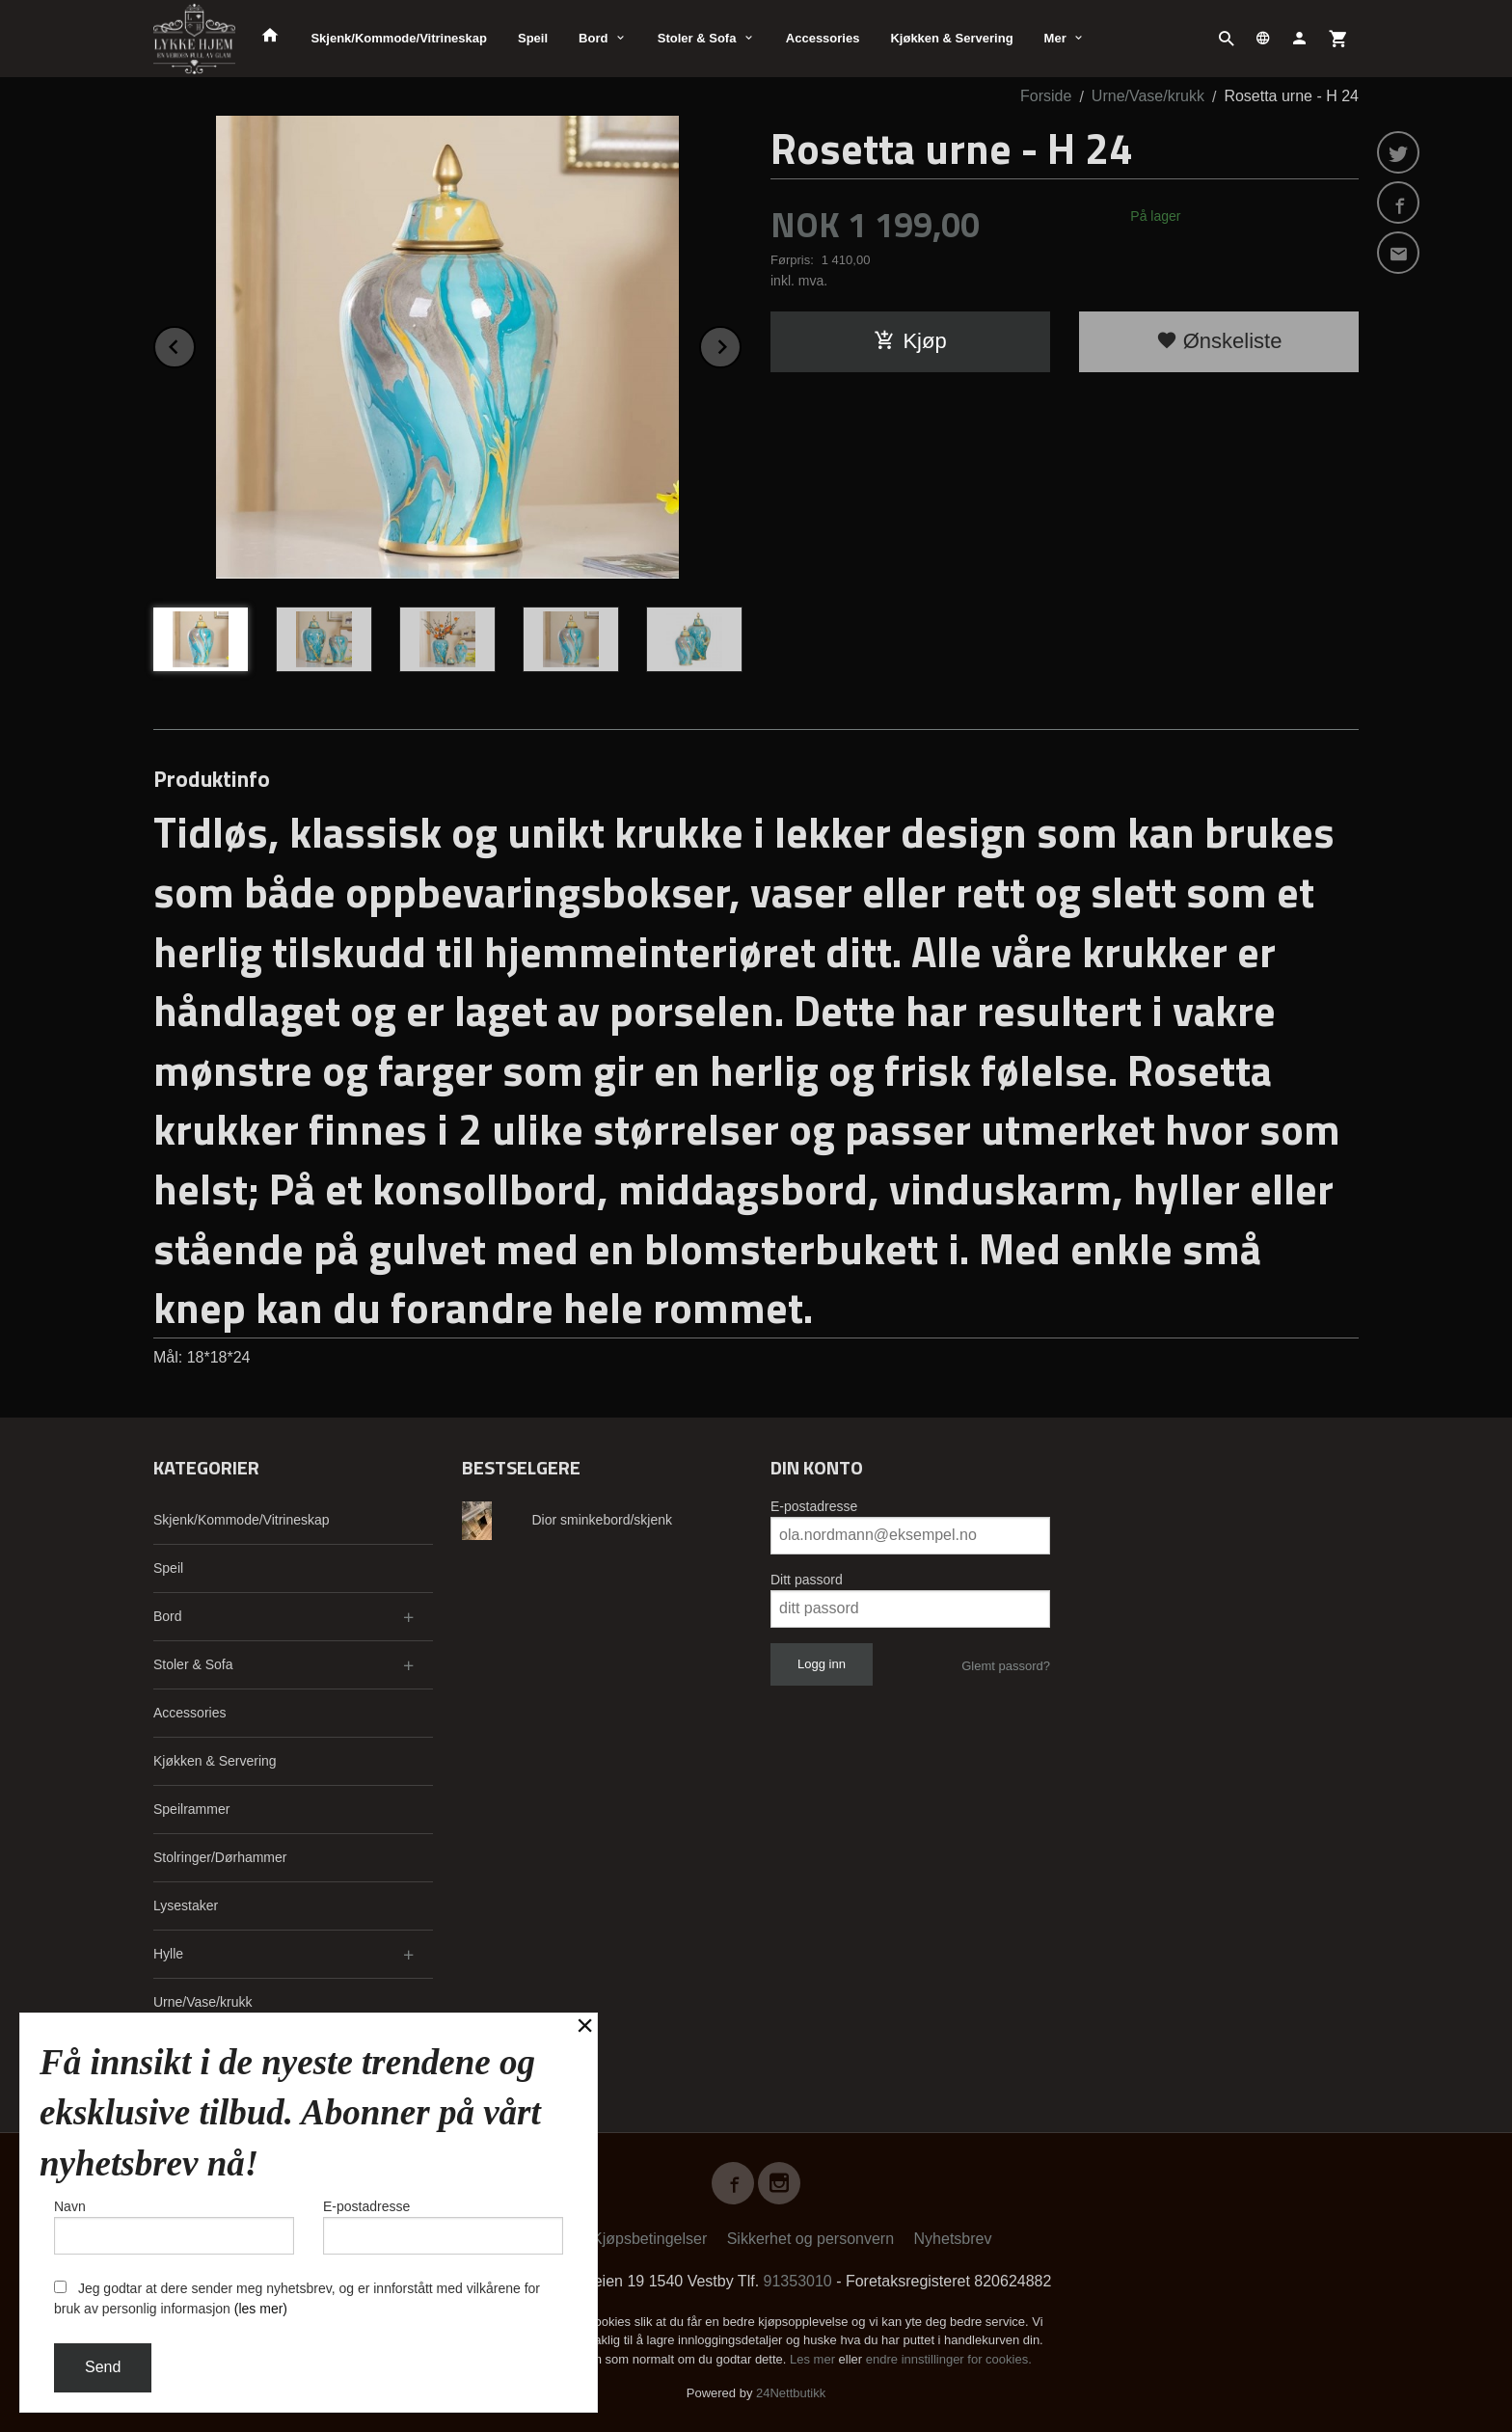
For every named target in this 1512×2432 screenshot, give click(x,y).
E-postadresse (813, 1506)
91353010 (798, 2281)
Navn (174, 2227)
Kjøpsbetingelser (649, 2238)
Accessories (823, 38)
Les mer (814, 2359)
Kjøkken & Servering (951, 38)
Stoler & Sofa (697, 38)
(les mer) (260, 2308)
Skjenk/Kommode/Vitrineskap (398, 38)
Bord (593, 38)
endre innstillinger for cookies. (949, 2359)
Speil (533, 38)
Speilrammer (191, 1809)
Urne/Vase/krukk (202, 2002)
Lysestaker (185, 1905)
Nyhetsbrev (953, 2238)
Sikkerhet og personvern (810, 2238)
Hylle (168, 1953)
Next (741, 344)
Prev (195, 344)
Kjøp (910, 341)
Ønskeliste (1219, 341)
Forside (1045, 96)
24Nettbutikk (790, 2393)
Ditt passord (806, 1579)
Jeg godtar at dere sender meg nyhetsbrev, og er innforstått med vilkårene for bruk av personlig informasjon (297, 2298)
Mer (1055, 38)
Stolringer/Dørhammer (219, 1857)
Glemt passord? (1005, 1666)
